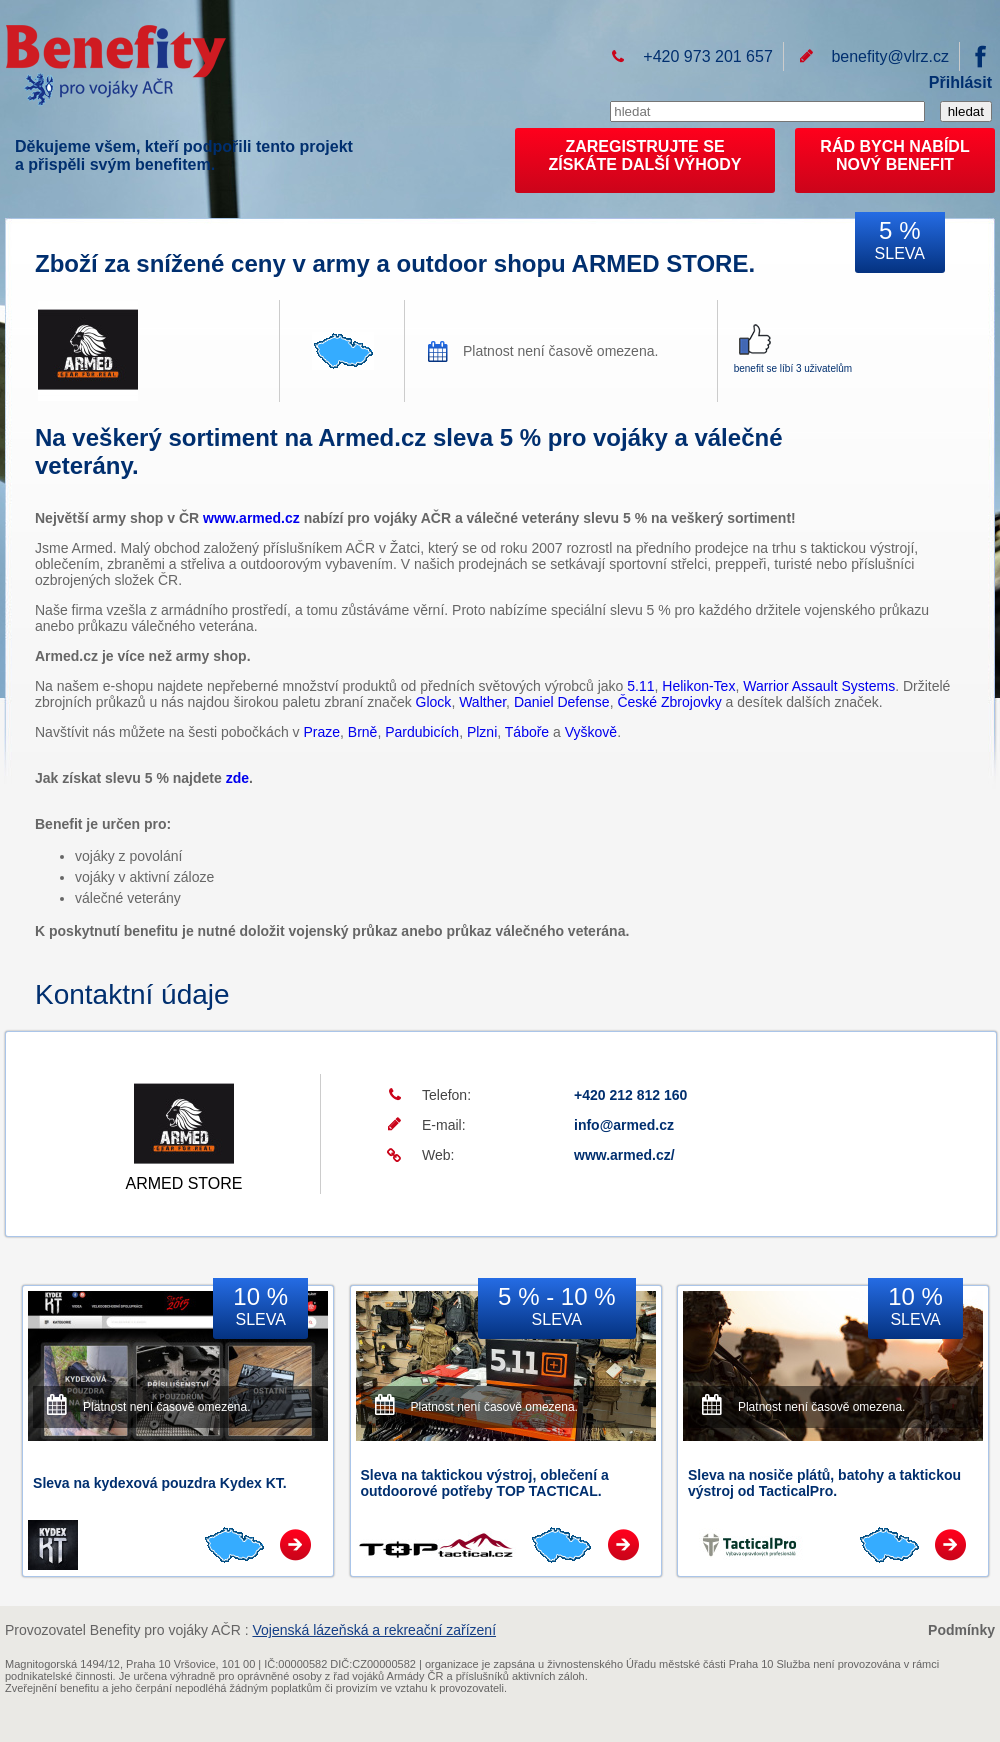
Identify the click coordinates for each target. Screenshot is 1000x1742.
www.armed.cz (251, 518)
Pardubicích (422, 732)
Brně (363, 732)
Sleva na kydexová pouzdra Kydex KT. (160, 1483)
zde (237, 778)
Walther (482, 702)
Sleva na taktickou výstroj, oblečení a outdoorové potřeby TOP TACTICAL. (485, 1483)
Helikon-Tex (698, 686)
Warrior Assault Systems (819, 686)
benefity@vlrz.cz (890, 56)
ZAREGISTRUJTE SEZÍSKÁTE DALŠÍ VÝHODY (645, 155)
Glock (434, 702)
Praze (321, 732)
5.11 (640, 686)
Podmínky (961, 1630)
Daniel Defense (562, 702)
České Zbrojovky (669, 702)
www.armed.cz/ (624, 1155)
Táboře (527, 732)
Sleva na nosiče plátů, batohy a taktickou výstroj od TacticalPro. (824, 1483)
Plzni (482, 732)
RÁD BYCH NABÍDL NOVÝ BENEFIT (894, 155)
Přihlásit (960, 82)
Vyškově (591, 732)
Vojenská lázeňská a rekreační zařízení (374, 1630)
